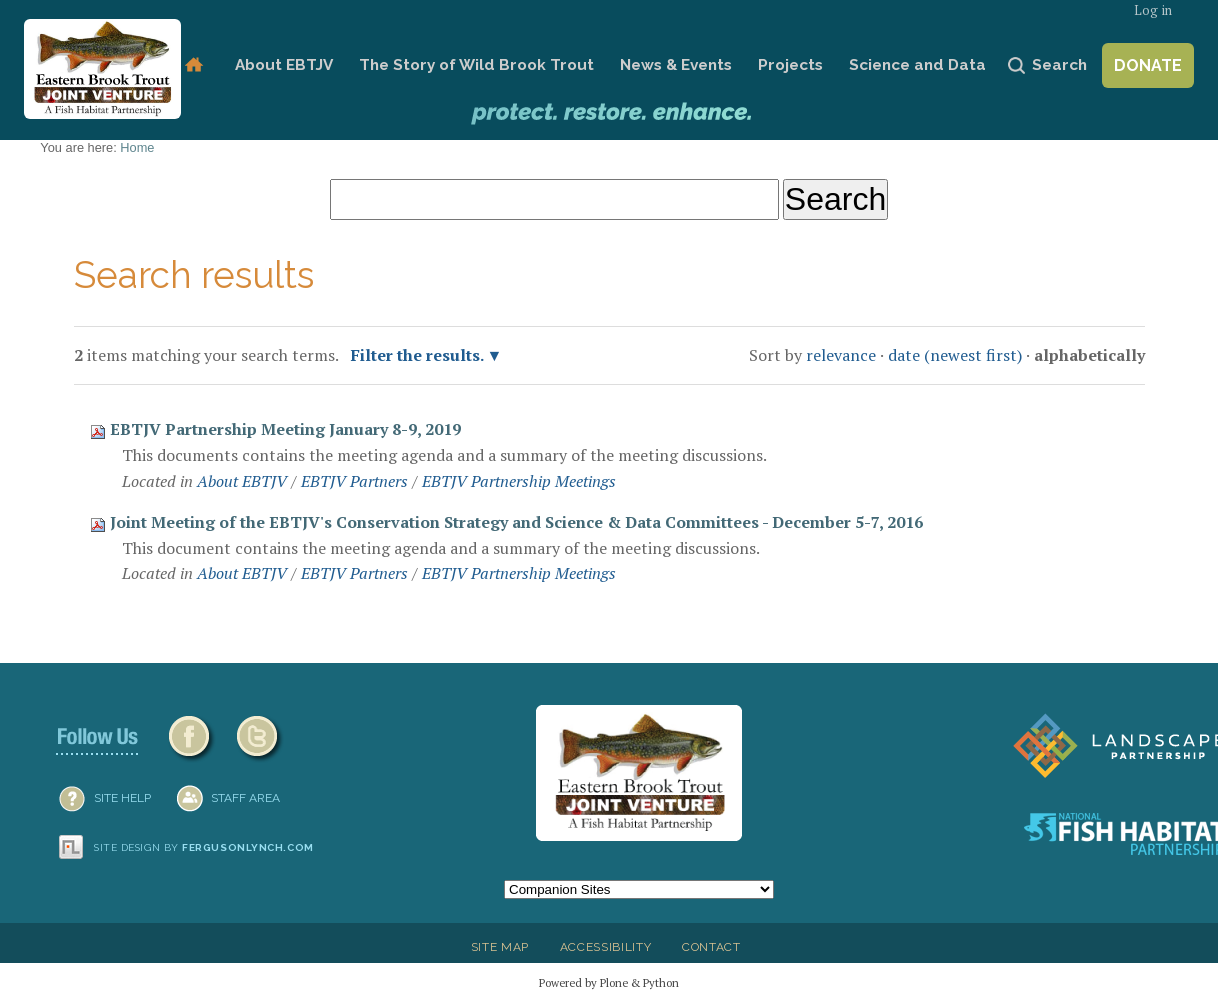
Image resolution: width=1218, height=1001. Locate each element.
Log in (1153, 10)
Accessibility (606, 947)
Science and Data (917, 65)
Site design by (204, 847)
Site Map (500, 947)
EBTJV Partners (354, 481)
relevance (841, 355)
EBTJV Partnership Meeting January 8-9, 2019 (285, 429)
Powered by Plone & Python (609, 982)
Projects (790, 65)
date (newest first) (955, 355)
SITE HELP (122, 798)
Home (193, 65)
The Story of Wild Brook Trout (476, 65)
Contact (711, 947)
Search (1059, 65)
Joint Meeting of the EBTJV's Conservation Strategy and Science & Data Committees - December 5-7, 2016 (516, 522)
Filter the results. (419, 355)
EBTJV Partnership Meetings (519, 481)
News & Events (676, 65)
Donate (1148, 65)
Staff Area (245, 798)
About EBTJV (284, 65)
